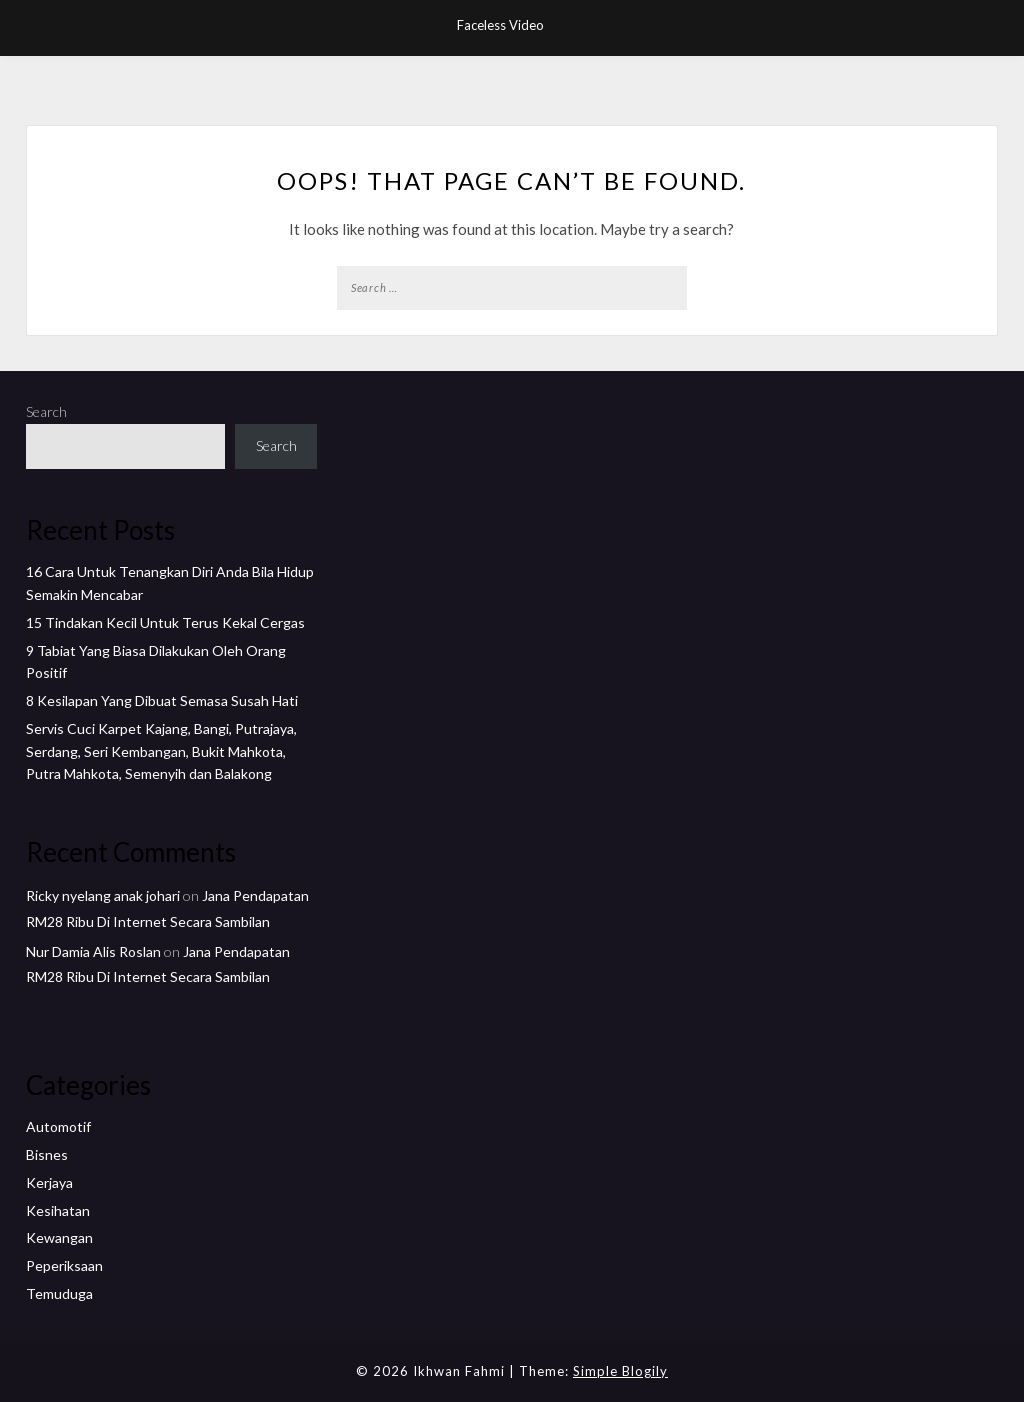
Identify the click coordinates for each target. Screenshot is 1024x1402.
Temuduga (59, 1293)
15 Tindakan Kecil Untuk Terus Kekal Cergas (165, 622)
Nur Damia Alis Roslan (93, 951)
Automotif (58, 1126)
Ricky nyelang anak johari (103, 895)
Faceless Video (500, 25)
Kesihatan (58, 1210)
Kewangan (59, 1237)
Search (46, 411)
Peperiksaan (64, 1265)
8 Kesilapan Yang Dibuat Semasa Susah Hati (162, 700)
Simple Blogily (620, 1371)
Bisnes (47, 1154)
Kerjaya (49, 1182)
